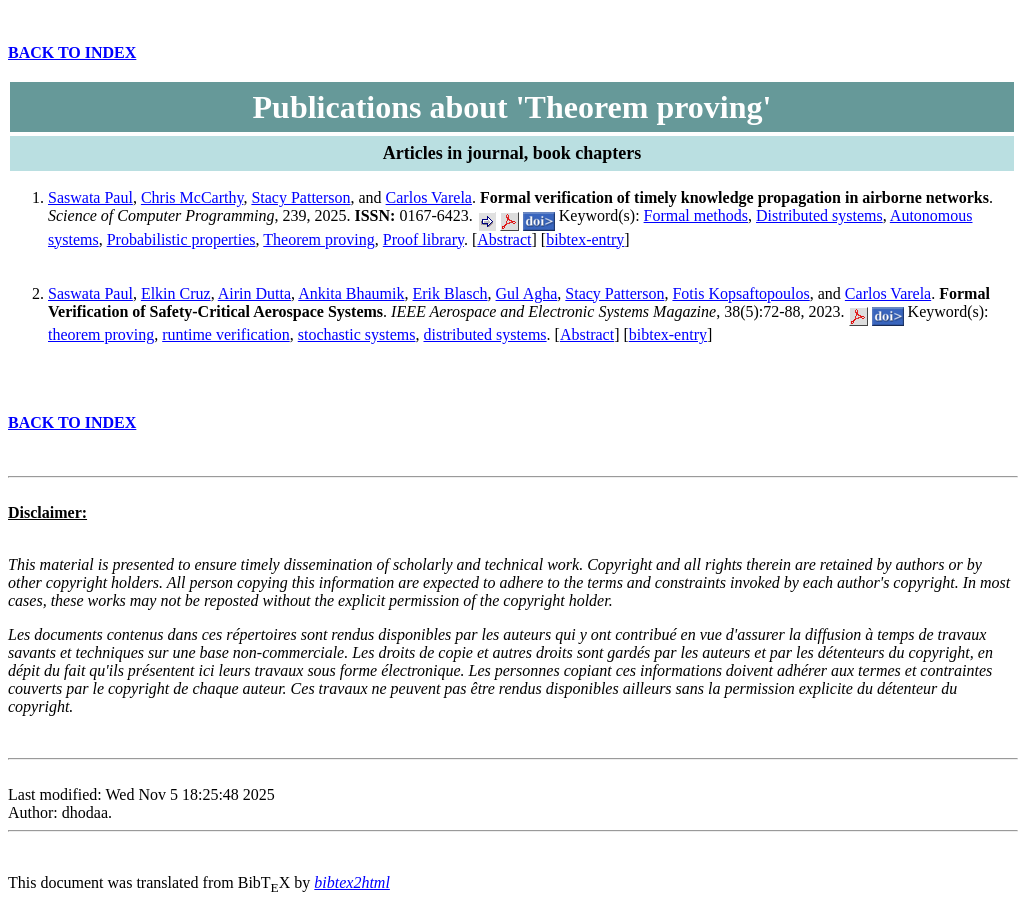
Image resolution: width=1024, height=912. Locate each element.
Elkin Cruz (176, 293)
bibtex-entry (585, 239)
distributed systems (484, 334)
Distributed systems (819, 215)
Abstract (504, 239)
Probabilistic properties (181, 239)
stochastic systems (357, 334)
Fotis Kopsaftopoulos (740, 293)
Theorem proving (319, 239)
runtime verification (226, 334)
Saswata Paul (90, 197)
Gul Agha (527, 293)
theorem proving (101, 334)
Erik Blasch (449, 293)
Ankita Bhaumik (351, 293)
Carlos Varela (429, 197)
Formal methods (696, 215)
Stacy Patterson (300, 197)
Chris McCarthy (192, 197)
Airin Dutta (254, 293)
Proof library (423, 239)
